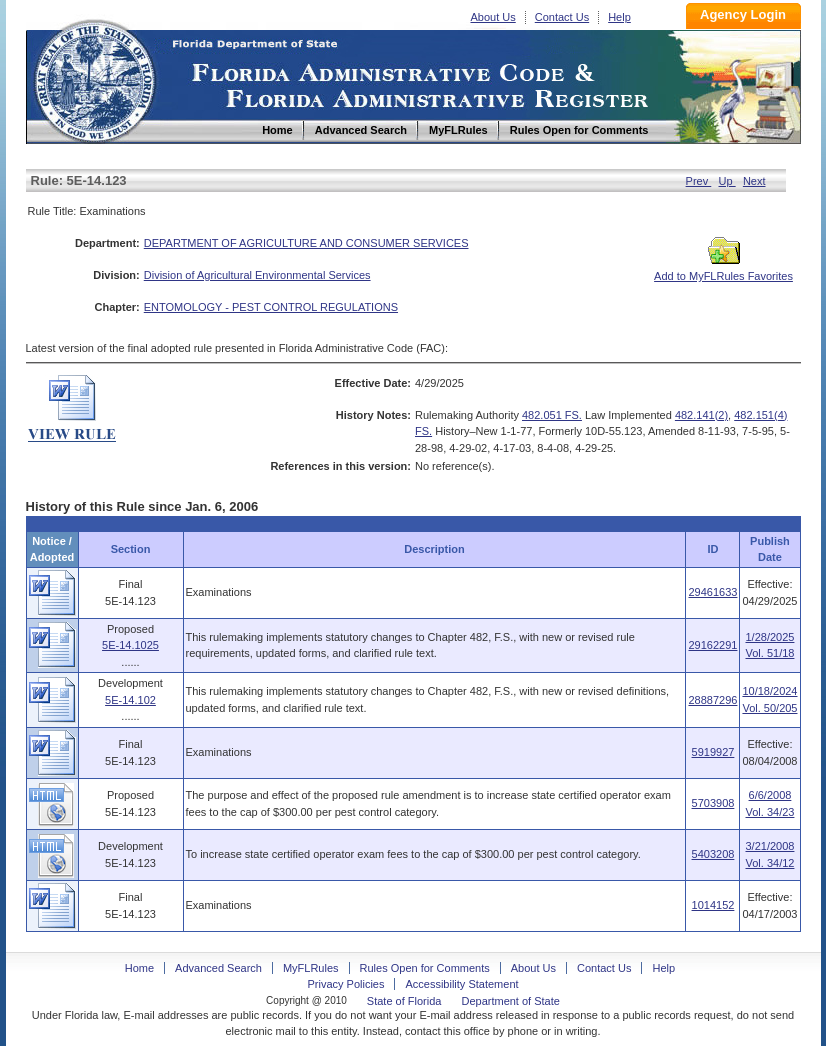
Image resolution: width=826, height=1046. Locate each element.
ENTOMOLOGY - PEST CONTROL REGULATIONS (271, 307)
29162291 (712, 645)
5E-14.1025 (130, 645)
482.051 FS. (552, 415)
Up (727, 181)
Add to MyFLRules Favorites (723, 270)
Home (94, 78)
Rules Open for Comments (425, 968)
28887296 (712, 700)
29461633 (712, 592)
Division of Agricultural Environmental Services (257, 275)
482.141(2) (701, 415)
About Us (493, 17)
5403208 (713, 854)
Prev (699, 181)
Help (619, 17)
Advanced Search (218, 968)
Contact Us (562, 17)
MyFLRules (311, 968)
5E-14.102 (130, 700)
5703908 (713, 803)
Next (754, 181)
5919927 (713, 752)
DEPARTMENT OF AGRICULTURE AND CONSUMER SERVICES (306, 243)
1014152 (713, 905)
